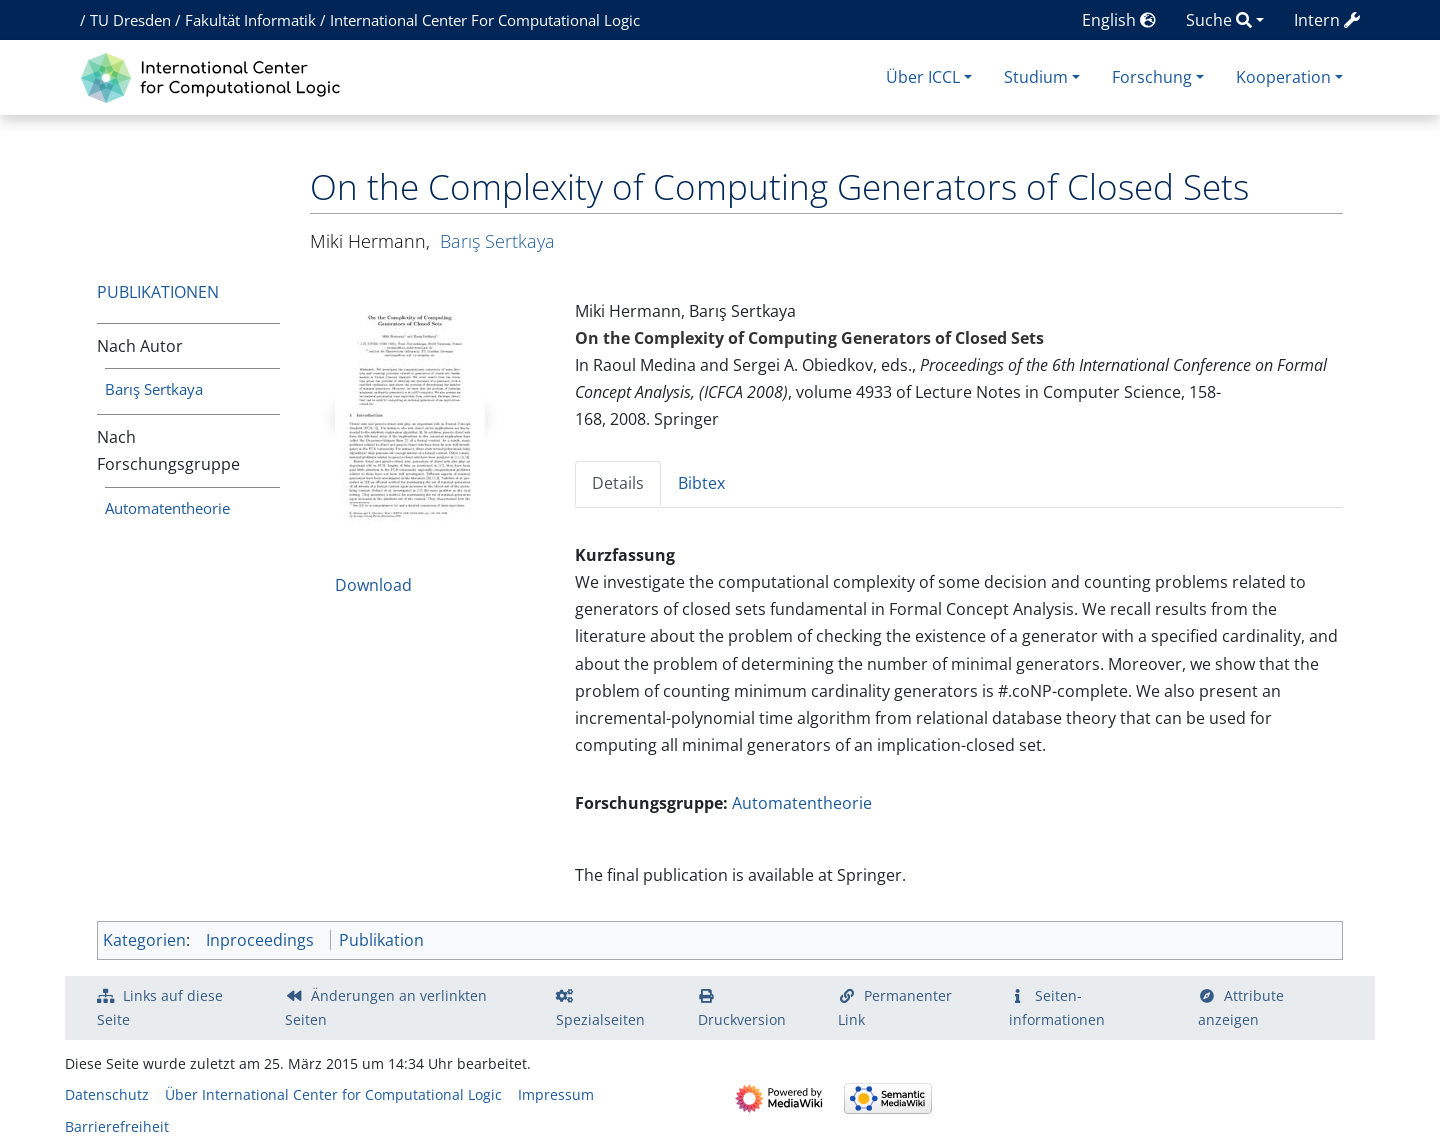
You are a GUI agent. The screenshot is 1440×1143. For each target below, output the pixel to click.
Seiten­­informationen (1057, 1007)
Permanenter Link (895, 1007)
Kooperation (1283, 77)
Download (373, 585)
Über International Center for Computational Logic (333, 1094)
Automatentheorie (167, 508)
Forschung (1152, 77)
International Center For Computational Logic (485, 20)
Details (618, 483)
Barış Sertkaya (154, 389)
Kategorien (144, 940)
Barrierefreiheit (117, 1126)
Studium (1036, 77)
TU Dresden (130, 20)
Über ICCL (923, 77)
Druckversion (742, 1019)
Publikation (381, 940)
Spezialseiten (600, 1019)
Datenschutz (107, 1094)
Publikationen (158, 292)
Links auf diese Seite (160, 1007)
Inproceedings (260, 940)
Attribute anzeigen (1241, 1007)
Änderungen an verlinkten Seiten (386, 1007)
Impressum (556, 1094)
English (1119, 20)
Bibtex (701, 483)
